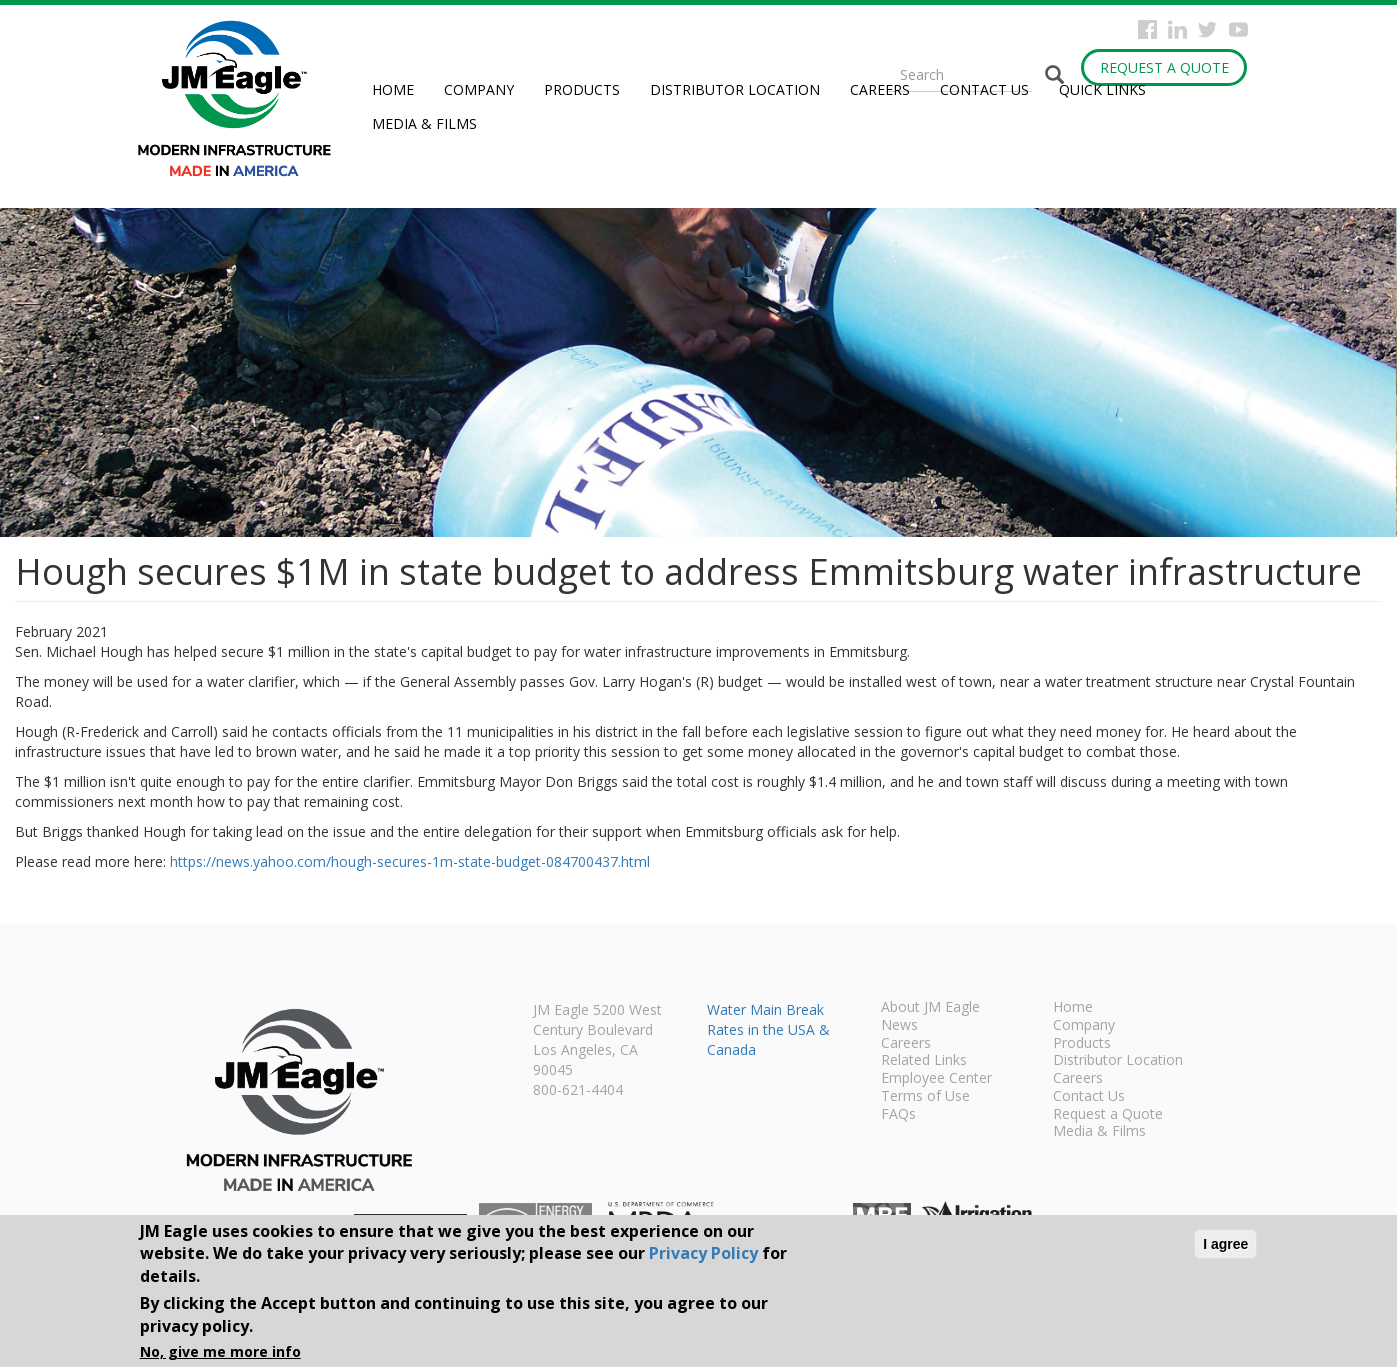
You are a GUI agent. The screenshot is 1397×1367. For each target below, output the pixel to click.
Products (582, 89)
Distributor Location (735, 89)
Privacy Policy (703, 1253)
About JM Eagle (930, 1008)
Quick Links (1102, 89)
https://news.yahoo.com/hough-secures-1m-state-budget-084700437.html (410, 861)
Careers (880, 89)
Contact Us (984, 89)
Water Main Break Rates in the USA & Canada (768, 1029)
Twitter (1207, 29)
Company (479, 89)
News (899, 1026)
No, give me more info (220, 1351)
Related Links (924, 1061)
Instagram (1177, 29)
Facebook (1147, 29)
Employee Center (936, 1079)
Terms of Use (925, 1097)
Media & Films (424, 123)
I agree (1225, 1244)
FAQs (898, 1115)
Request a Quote (1164, 67)
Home (393, 89)
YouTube (1238, 29)
